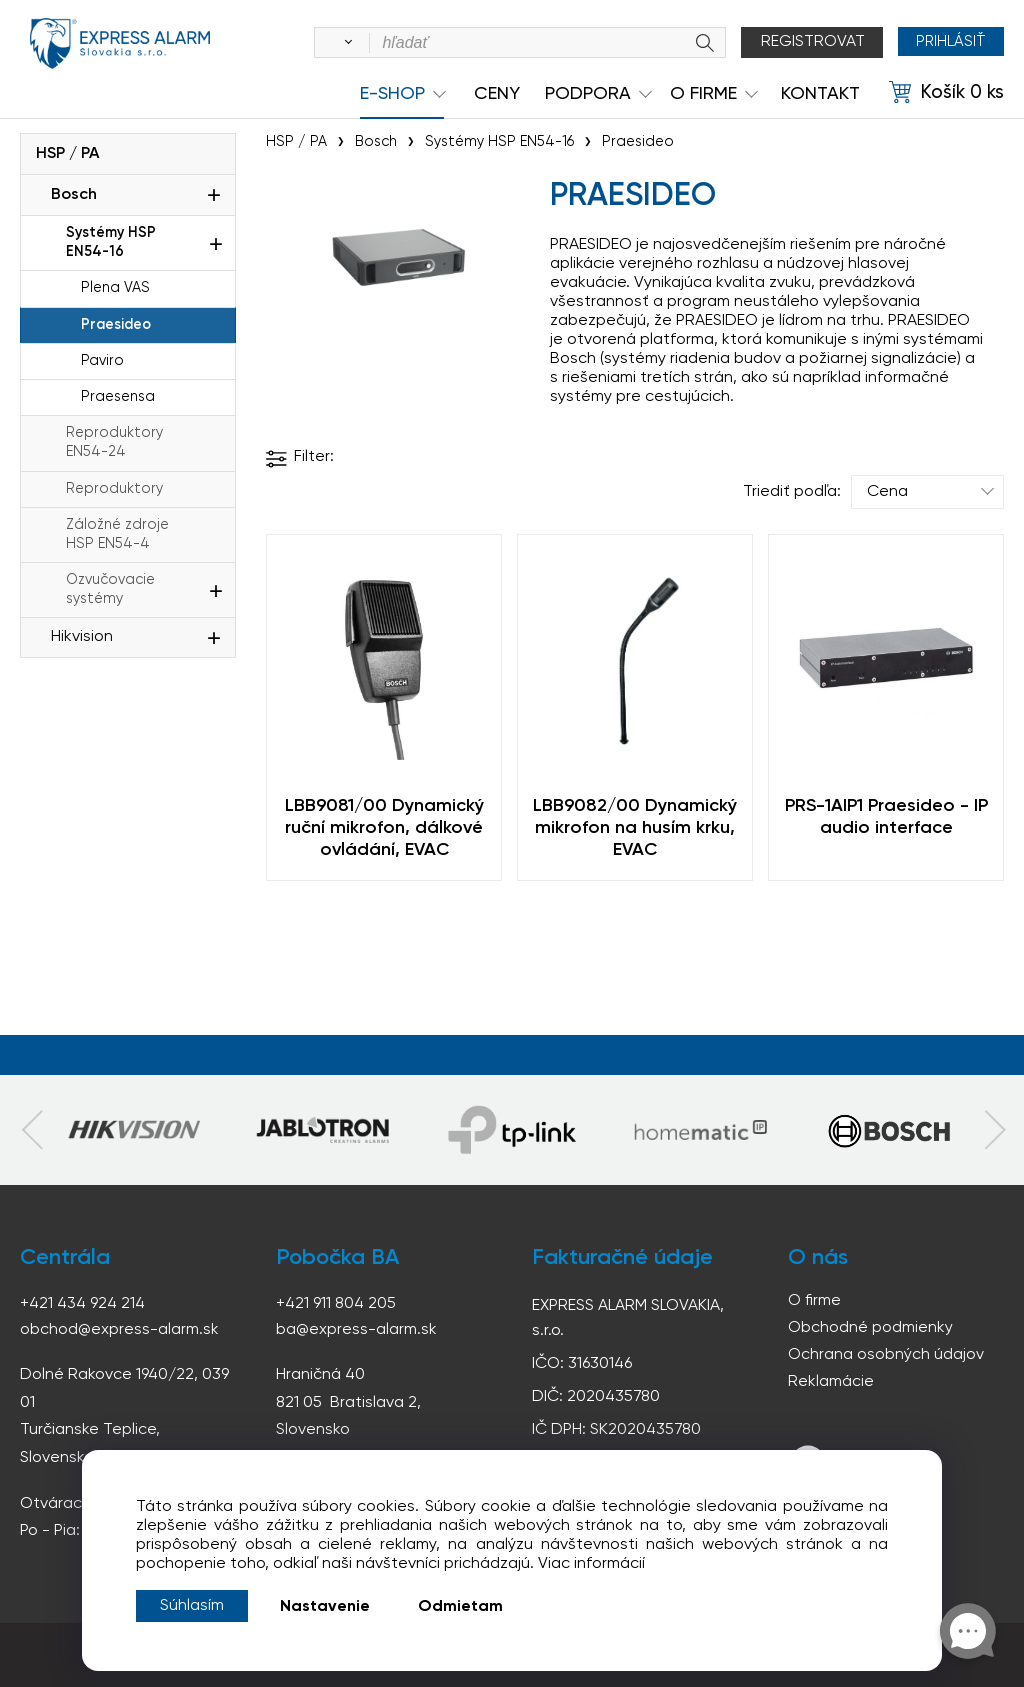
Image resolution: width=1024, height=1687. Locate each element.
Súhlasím (192, 1606)
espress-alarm (120, 46)
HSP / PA (67, 154)
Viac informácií (591, 1564)
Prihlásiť (948, 42)
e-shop (392, 94)
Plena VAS (115, 288)
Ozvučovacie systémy (110, 589)
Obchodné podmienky (870, 1328)
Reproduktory (114, 489)
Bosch (74, 195)
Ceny (497, 94)
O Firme (703, 94)
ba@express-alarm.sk (357, 1330)
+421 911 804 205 (336, 1304)
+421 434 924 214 (82, 1304)
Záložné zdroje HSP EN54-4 (117, 534)
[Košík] (946, 93)
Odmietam (460, 1607)
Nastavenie (325, 1607)
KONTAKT (820, 94)
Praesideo (116, 325)
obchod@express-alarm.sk (120, 1330)
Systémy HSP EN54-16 (111, 242)
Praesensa (118, 397)
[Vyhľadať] (340, 43)
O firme (814, 1301)
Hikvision (82, 637)
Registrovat (808, 42)
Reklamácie (831, 1382)
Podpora (588, 94)
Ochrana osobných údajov (886, 1355)
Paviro (102, 361)
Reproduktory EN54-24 (114, 442)
